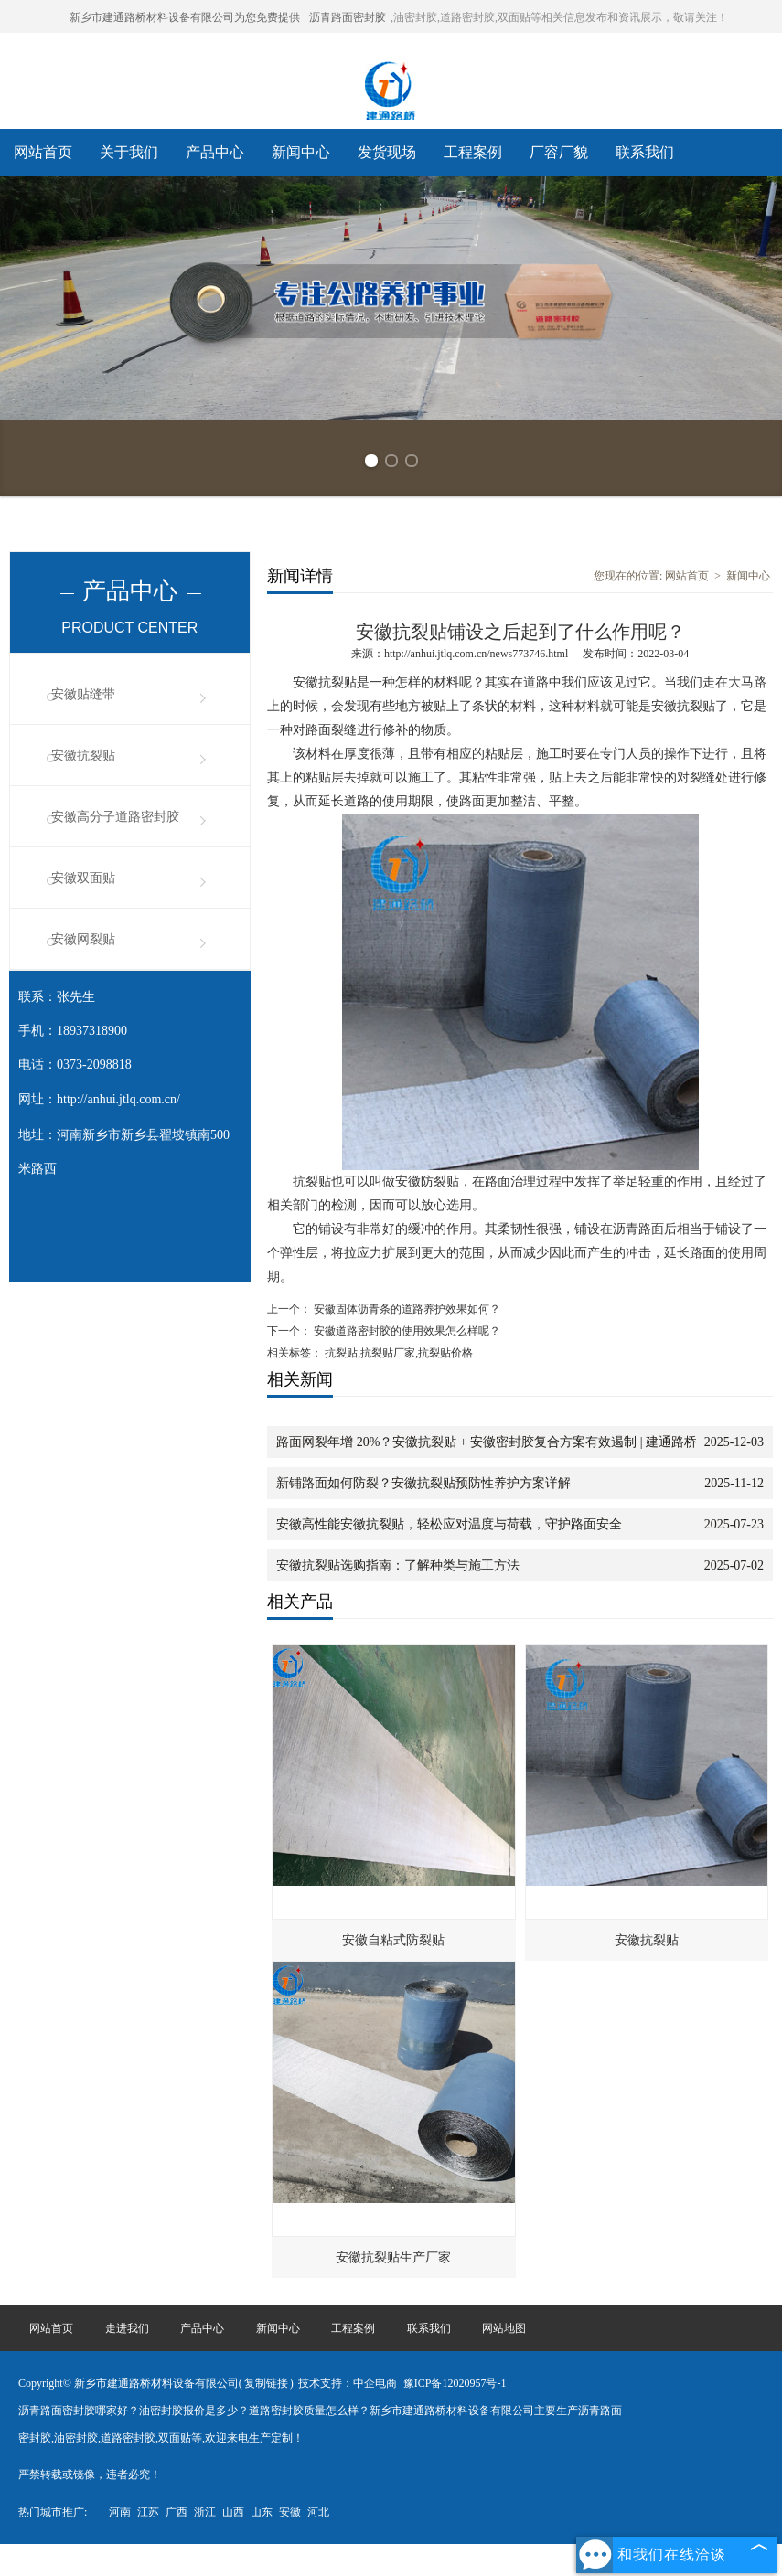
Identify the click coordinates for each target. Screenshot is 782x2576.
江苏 (148, 2512)
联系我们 (645, 152)
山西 (233, 2512)
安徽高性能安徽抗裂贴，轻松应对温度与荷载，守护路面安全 (449, 1524)
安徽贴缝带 (83, 694)
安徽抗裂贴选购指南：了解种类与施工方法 (398, 1565)
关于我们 (129, 152)
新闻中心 (301, 152)
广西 (176, 2512)
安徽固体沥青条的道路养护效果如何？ (405, 1309)
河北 (318, 2512)
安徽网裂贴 (83, 939)
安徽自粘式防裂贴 (393, 1940)
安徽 (290, 2512)
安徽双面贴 (83, 878)
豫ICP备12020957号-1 (455, 2383)
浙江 (205, 2512)
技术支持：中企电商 (347, 2383)
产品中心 (215, 152)
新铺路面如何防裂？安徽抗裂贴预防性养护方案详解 (423, 1483)
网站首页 (43, 152)
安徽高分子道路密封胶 (115, 817)
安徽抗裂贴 (83, 755)
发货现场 (387, 152)
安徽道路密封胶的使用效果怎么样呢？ (405, 1331)
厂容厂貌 (559, 152)
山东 (262, 2512)
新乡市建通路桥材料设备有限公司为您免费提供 (185, 17)
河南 (120, 2512)
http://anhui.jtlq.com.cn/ (118, 1099)
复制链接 (266, 2383)
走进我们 (127, 2328)
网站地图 (504, 2328)
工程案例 (473, 152)
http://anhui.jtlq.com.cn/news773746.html (476, 653)
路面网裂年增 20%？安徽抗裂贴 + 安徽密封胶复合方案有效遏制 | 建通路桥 (486, 1442)
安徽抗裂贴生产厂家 (393, 2257)
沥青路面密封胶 (347, 17)
